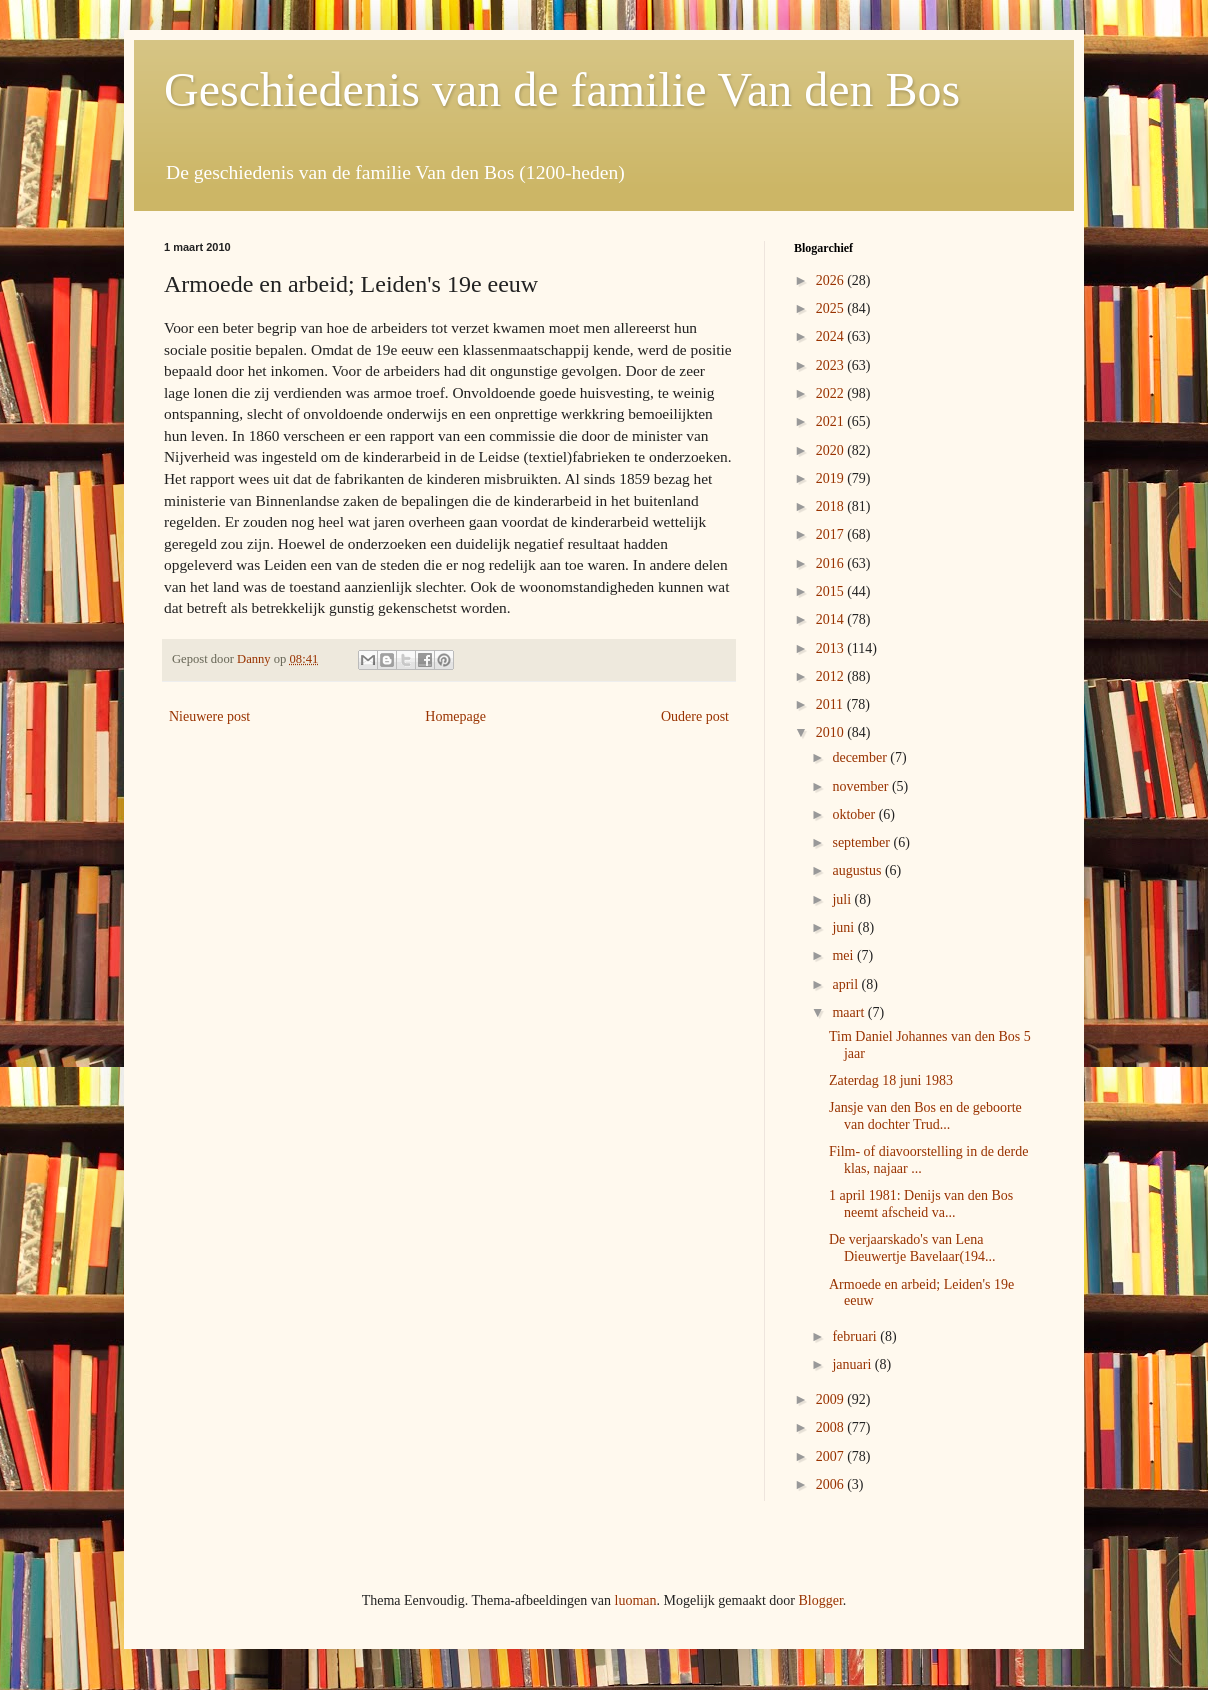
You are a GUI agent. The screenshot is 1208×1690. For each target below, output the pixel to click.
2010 (832, 732)
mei (844, 955)
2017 (832, 534)
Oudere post (695, 716)
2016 (832, 563)
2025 (832, 308)
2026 (832, 280)
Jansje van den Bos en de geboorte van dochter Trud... (925, 1116)
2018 (832, 506)
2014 (832, 619)
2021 (832, 421)
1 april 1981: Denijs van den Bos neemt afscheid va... (921, 1204)
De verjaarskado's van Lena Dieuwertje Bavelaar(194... (912, 1248)
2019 (832, 478)
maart (849, 1012)
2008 (832, 1427)
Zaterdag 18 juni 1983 (891, 1080)
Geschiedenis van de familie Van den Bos (562, 89)
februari (856, 1336)
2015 (832, 591)
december (861, 757)
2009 (832, 1399)
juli (843, 899)
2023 (832, 365)
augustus (858, 870)
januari (853, 1364)
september (862, 842)
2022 (832, 393)
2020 (832, 450)
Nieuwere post (209, 716)
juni (844, 927)
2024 (832, 336)
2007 (832, 1456)
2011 (831, 704)
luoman (636, 1600)
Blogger (820, 1600)
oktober (855, 814)
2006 (832, 1484)
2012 (832, 676)
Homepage (455, 716)
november (861, 786)
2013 (832, 648)
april (846, 984)
